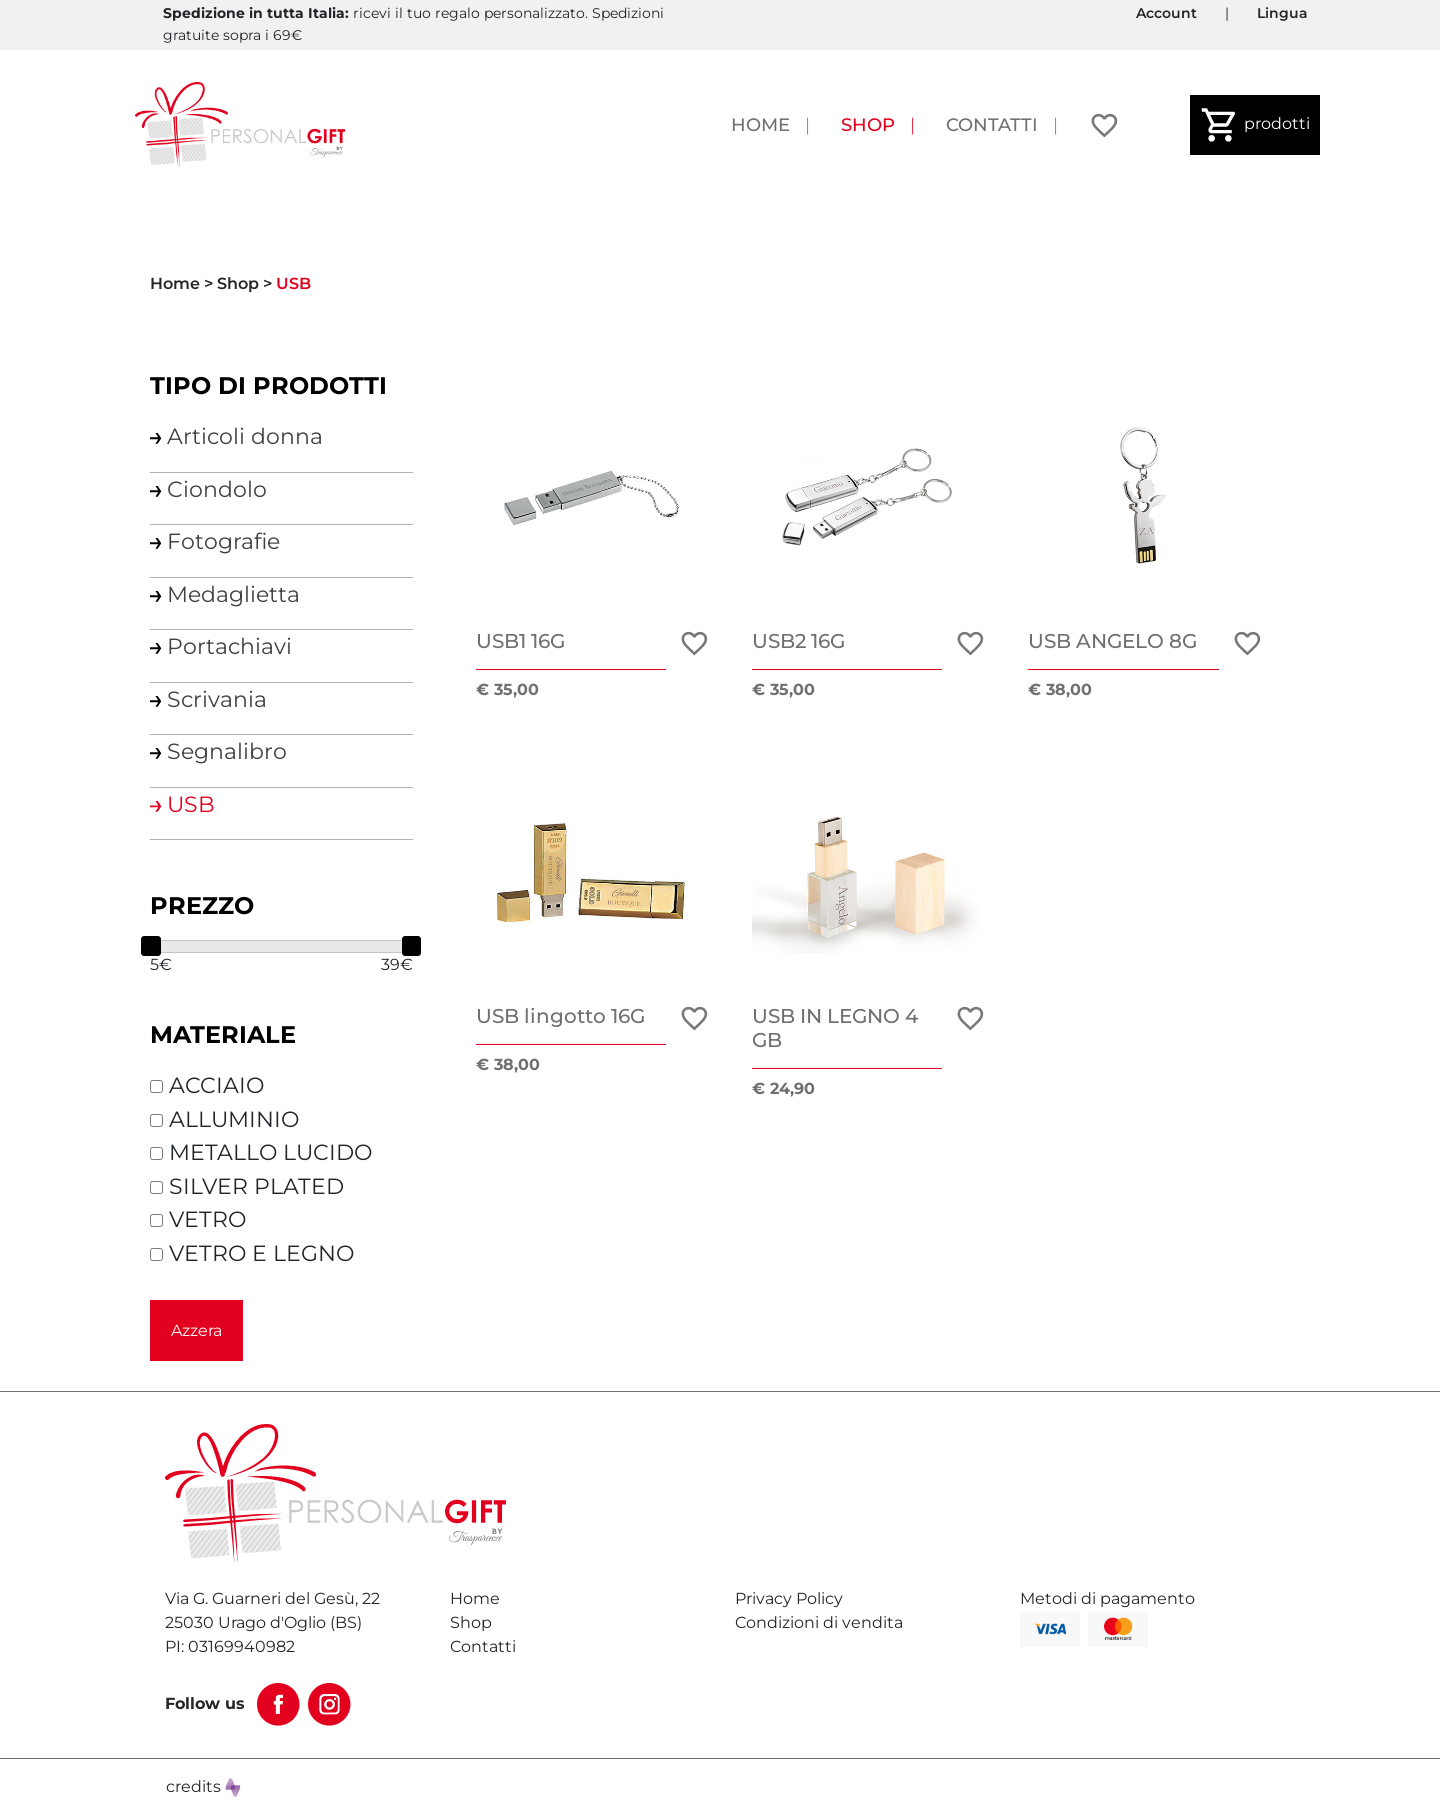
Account (1166, 13)
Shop (868, 124)
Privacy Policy (789, 1598)
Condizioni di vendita (819, 1622)
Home (760, 124)
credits (203, 1786)
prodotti (1255, 125)
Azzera (196, 1330)
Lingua (1282, 13)
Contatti (992, 124)
